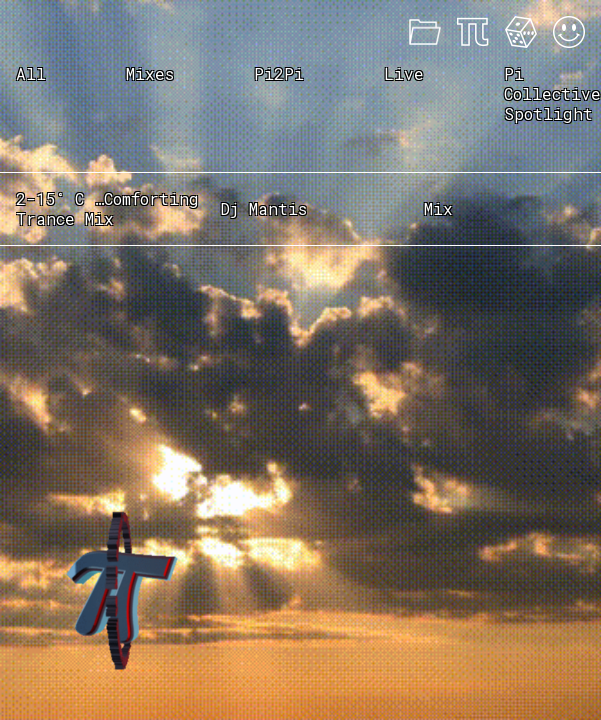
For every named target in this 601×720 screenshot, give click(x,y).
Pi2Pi (279, 73)
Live (404, 73)
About (473, 32)
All (31, 73)
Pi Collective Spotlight (552, 93)
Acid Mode (569, 32)
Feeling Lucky (521, 32)
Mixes (425, 32)
